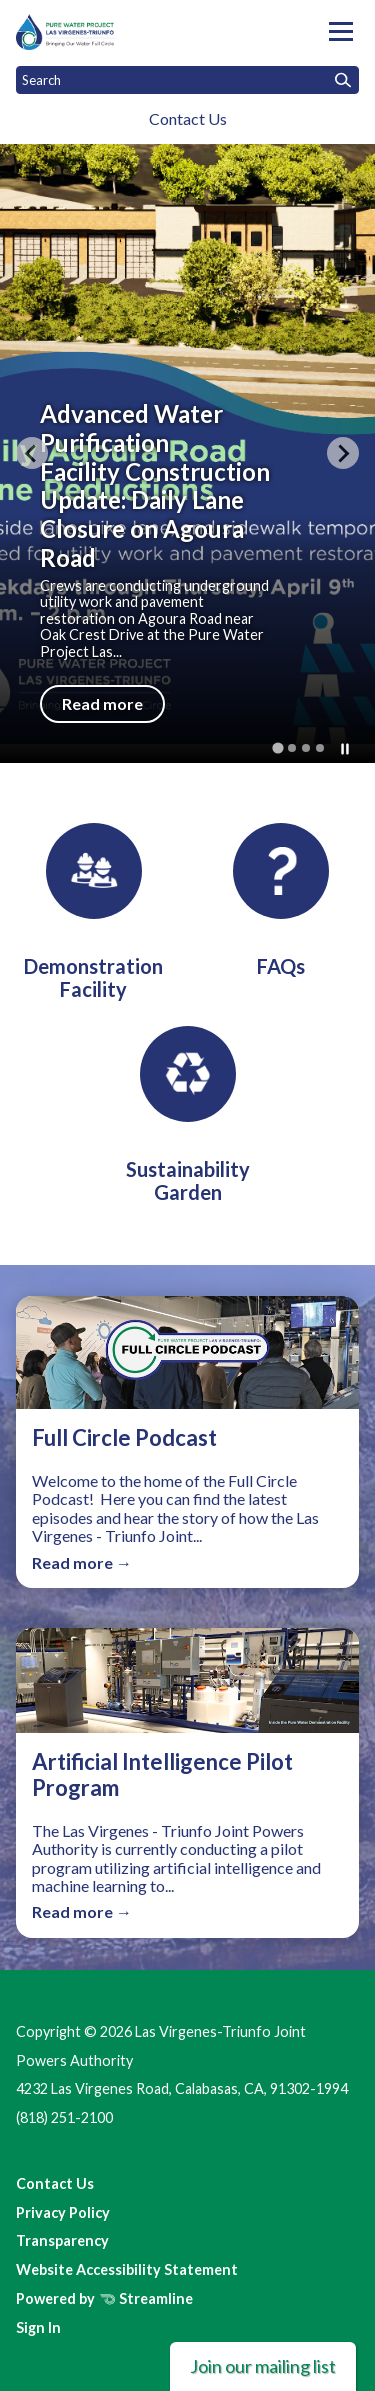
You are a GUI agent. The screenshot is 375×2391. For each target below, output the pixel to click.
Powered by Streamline (104, 2298)
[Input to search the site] (187, 80)
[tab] (277, 747)
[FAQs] (281, 900)
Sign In (38, 2327)
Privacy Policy (63, 2212)
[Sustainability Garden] (188, 1115)
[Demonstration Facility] (94, 912)
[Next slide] (343, 453)
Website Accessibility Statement (127, 2269)
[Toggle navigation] (341, 31)
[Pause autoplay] (345, 749)
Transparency (62, 2240)
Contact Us (188, 118)
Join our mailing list (263, 2366)
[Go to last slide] (32, 453)
